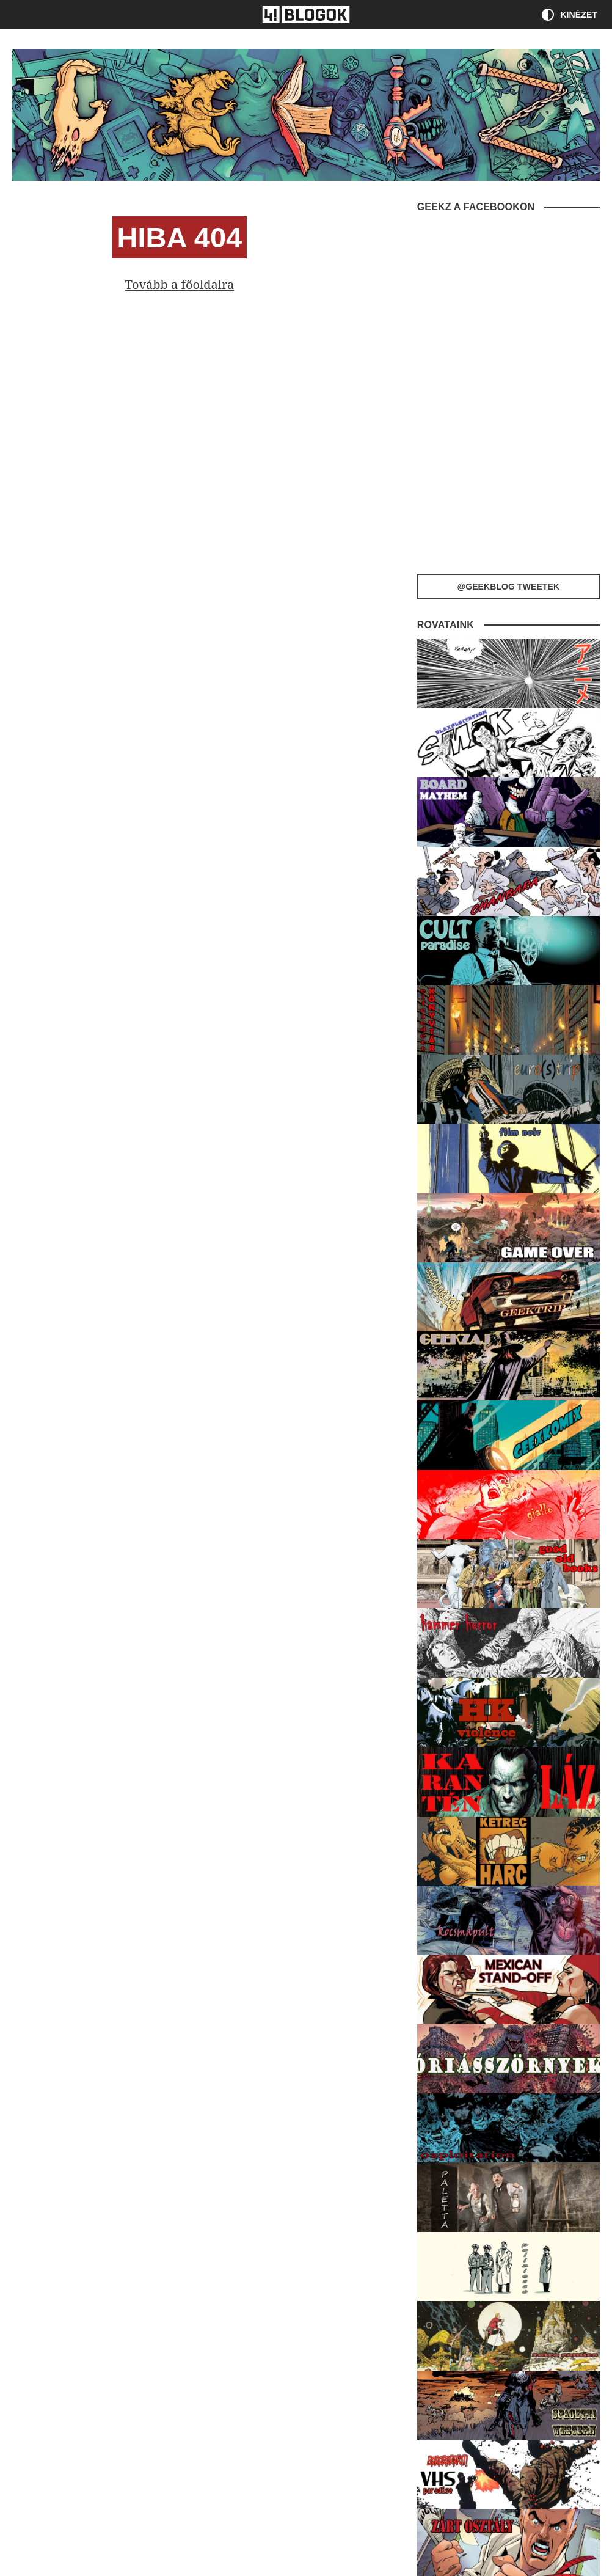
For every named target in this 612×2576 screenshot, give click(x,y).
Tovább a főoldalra (180, 284)
